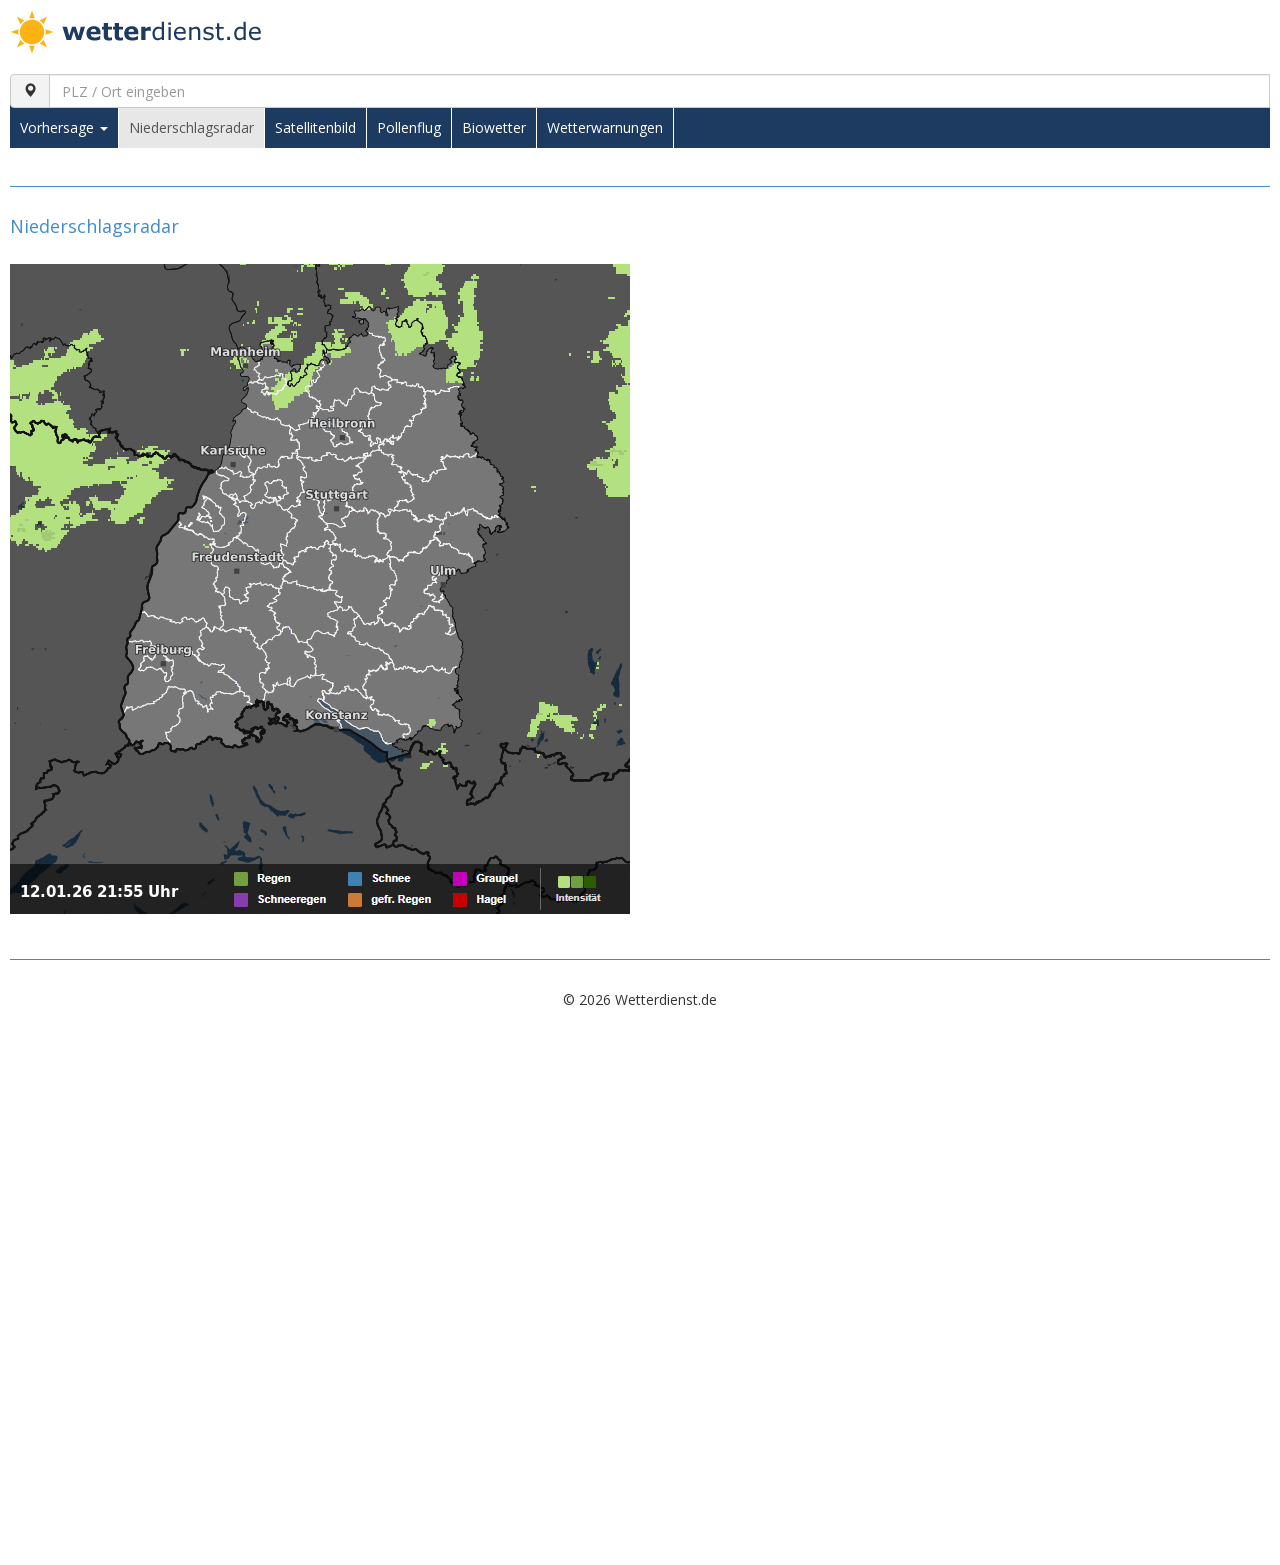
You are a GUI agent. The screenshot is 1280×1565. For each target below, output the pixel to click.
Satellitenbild (315, 127)
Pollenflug (409, 127)
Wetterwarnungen (605, 127)
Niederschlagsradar (191, 127)
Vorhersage (64, 127)
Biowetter (494, 127)
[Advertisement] (610, 1175)
